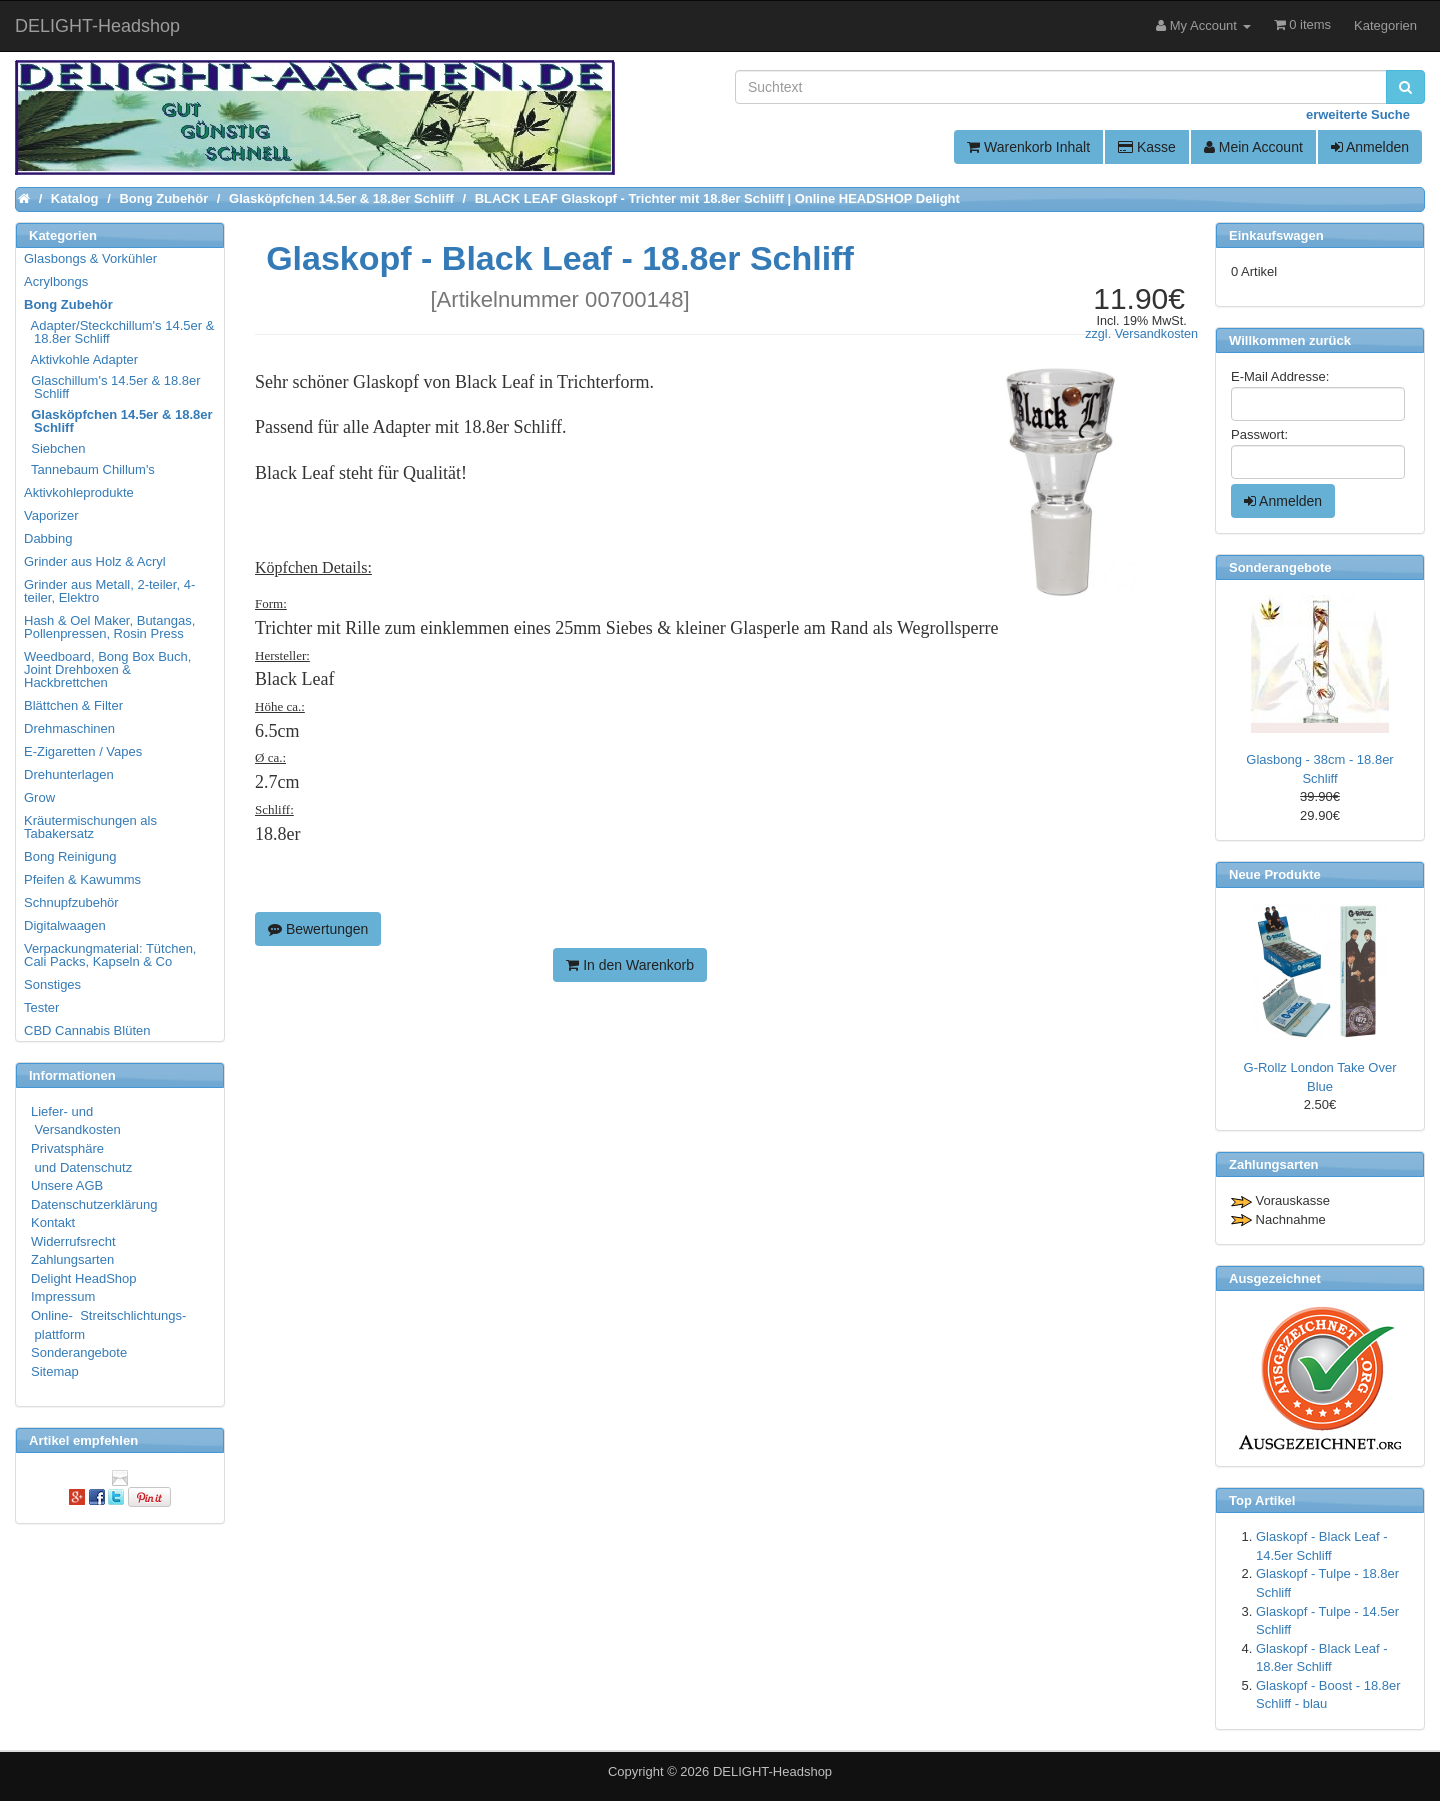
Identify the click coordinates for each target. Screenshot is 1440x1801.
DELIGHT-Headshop (772, 1771)
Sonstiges (52, 984)
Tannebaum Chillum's (90, 469)
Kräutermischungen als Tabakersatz (90, 827)
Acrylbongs (56, 281)
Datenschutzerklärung (94, 1204)
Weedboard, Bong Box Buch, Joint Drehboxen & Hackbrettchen (107, 669)
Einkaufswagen (1276, 235)
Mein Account (1253, 147)
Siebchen (55, 448)
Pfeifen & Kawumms (82, 879)
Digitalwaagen (65, 925)
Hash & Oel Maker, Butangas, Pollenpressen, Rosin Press (109, 627)
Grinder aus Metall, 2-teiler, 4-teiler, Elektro (109, 591)
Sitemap (55, 1371)
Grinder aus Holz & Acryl (95, 561)
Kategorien (1385, 25)
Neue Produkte (1275, 874)
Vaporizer (51, 515)
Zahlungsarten (72, 1259)
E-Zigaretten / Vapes (83, 751)
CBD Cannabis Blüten (87, 1030)
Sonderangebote (79, 1352)
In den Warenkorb (630, 965)
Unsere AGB (67, 1185)
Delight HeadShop (84, 1278)
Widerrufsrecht (73, 1241)
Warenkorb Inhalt (1028, 147)
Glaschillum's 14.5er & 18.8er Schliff (113, 387)
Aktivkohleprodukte (79, 492)
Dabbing (48, 538)
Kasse (1147, 147)
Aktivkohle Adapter (82, 359)
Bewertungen (318, 929)
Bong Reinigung (70, 856)
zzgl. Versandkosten (1141, 334)
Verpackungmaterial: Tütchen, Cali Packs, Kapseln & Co (110, 955)
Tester (41, 1007)
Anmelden (1370, 147)
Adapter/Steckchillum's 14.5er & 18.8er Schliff (120, 332)
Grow (39, 797)
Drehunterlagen (69, 774)
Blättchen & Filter (73, 705)
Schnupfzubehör (71, 902)
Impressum (63, 1296)
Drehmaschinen (69, 728)
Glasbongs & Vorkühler (90, 258)
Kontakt (53, 1222)
